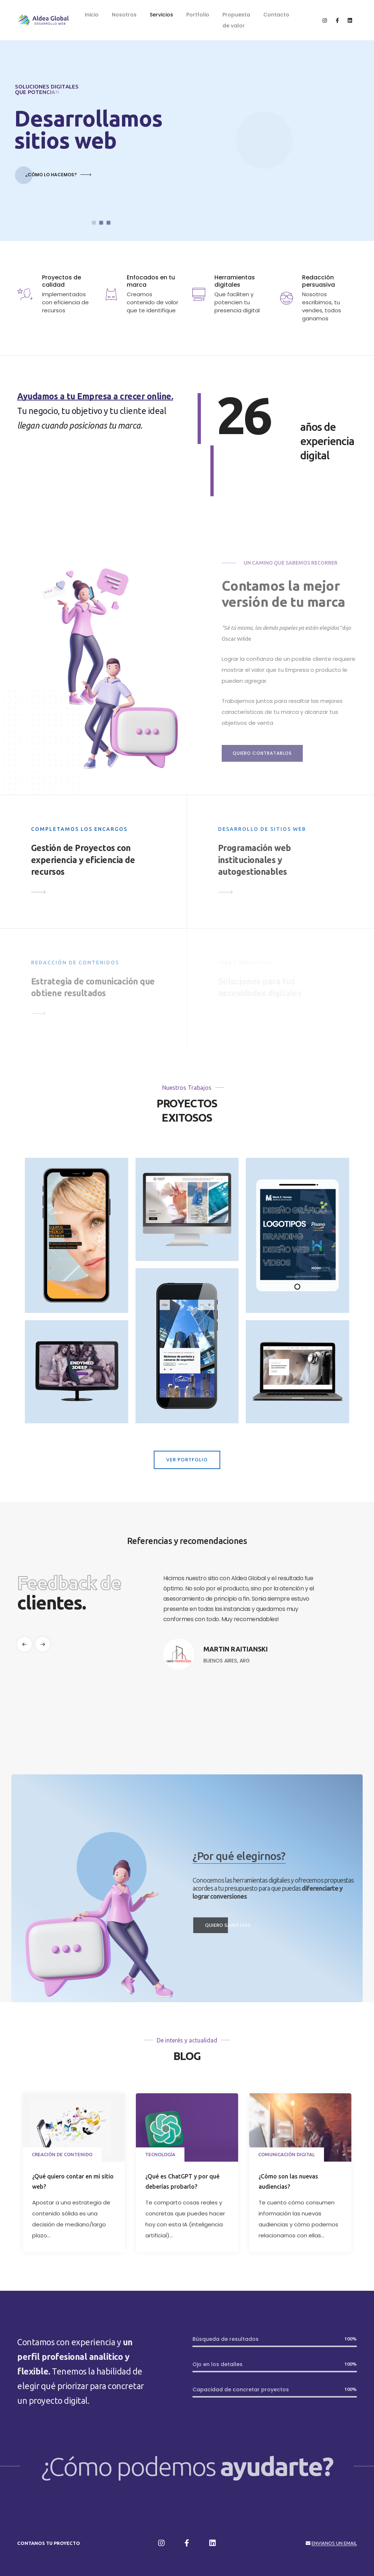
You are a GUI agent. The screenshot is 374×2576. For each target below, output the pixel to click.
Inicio (92, 14)
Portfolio (197, 14)
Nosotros (124, 14)
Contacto (276, 14)
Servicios (161, 14)
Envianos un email (334, 2543)
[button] (42, 1644)
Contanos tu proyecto (48, 2543)
